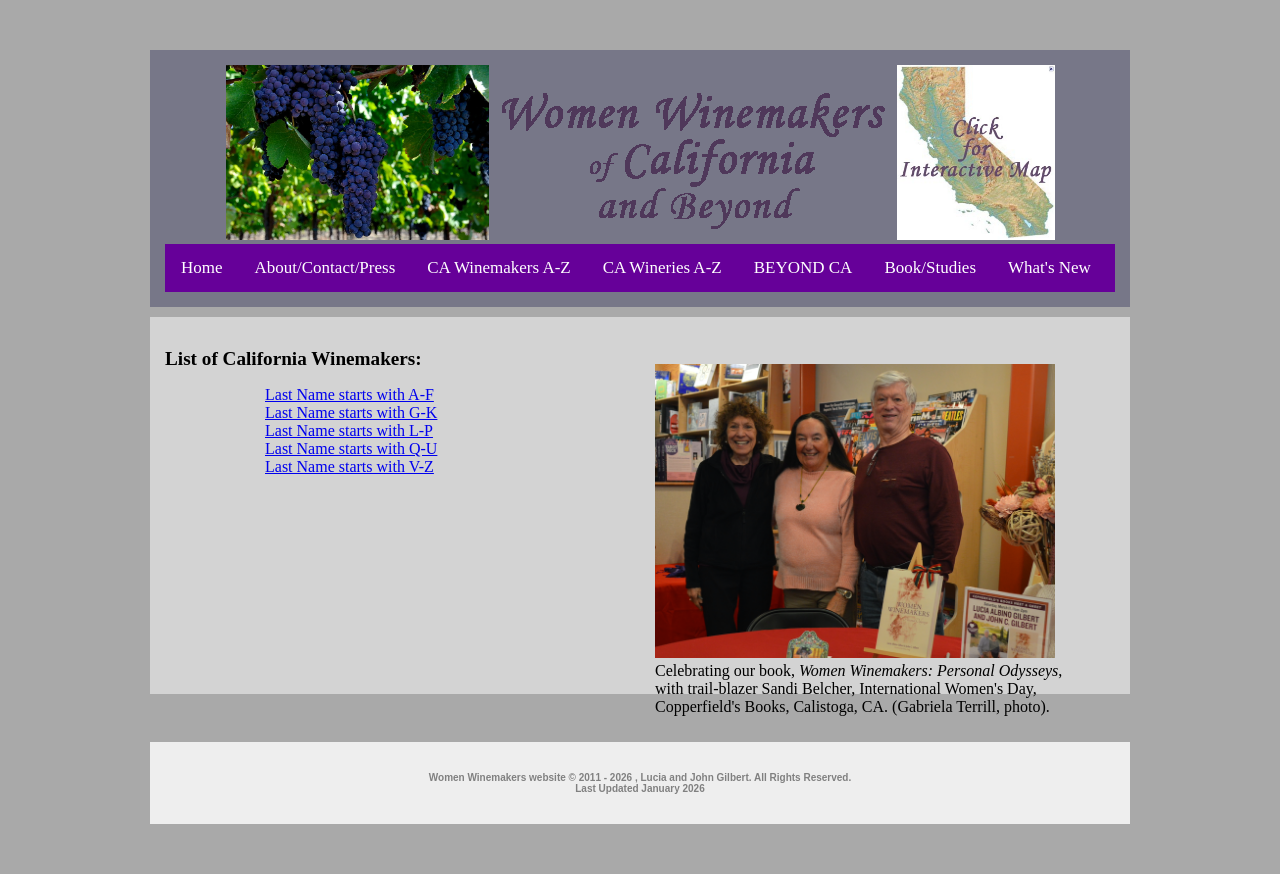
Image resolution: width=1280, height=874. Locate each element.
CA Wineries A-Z (662, 267)
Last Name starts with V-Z (349, 466)
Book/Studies (930, 267)
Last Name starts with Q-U (351, 448)
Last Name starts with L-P (349, 430)
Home (202, 267)
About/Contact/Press (325, 267)
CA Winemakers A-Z (498, 267)
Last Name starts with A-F (349, 394)
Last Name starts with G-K (351, 412)
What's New (1049, 267)
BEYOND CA (803, 267)
